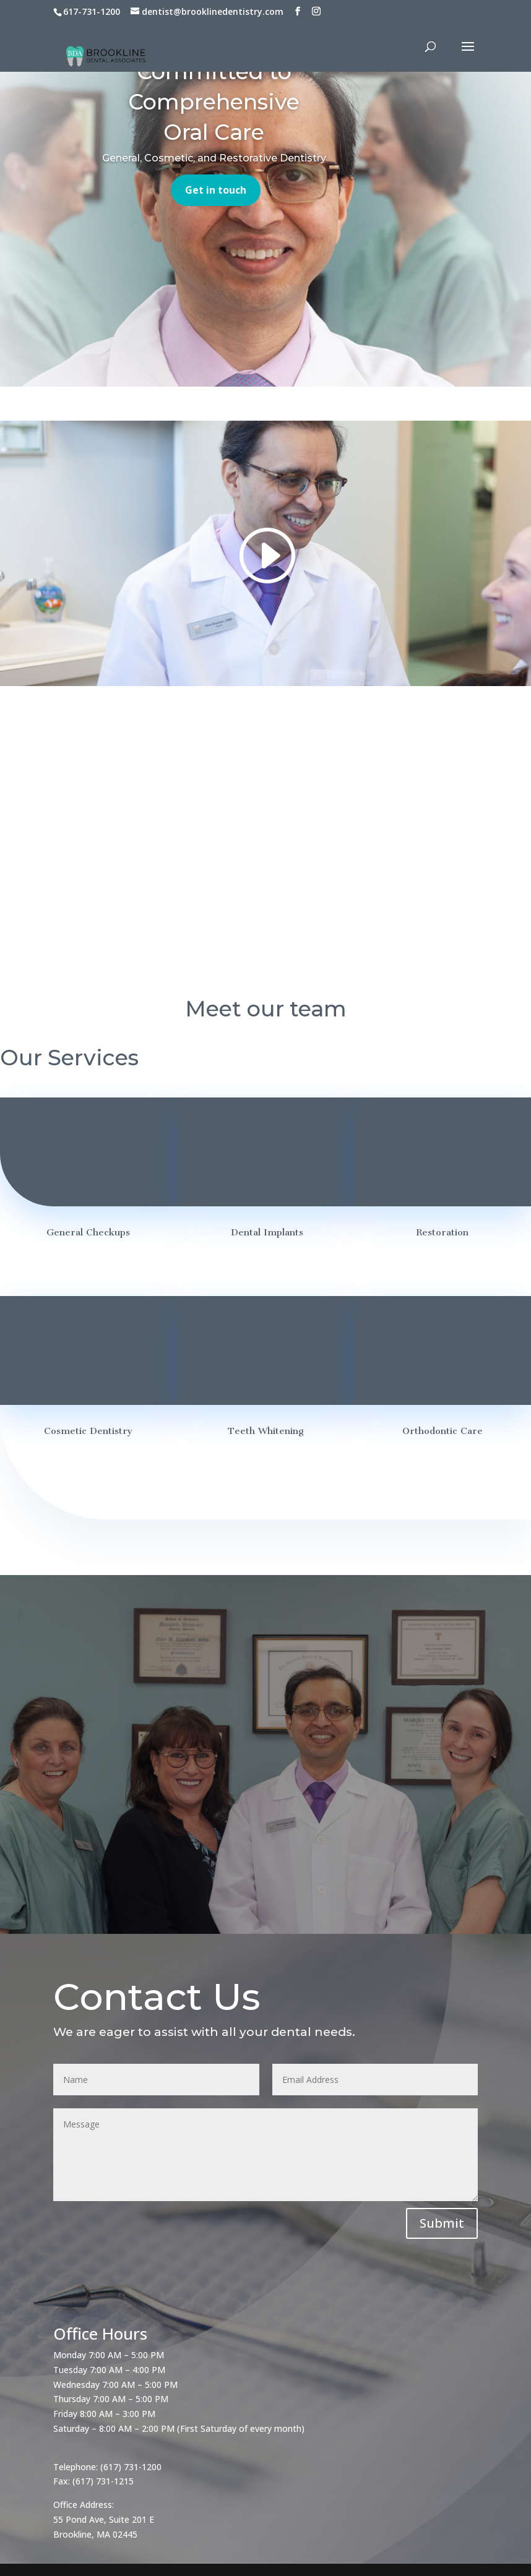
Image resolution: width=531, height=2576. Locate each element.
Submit (442, 2223)
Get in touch (215, 190)
